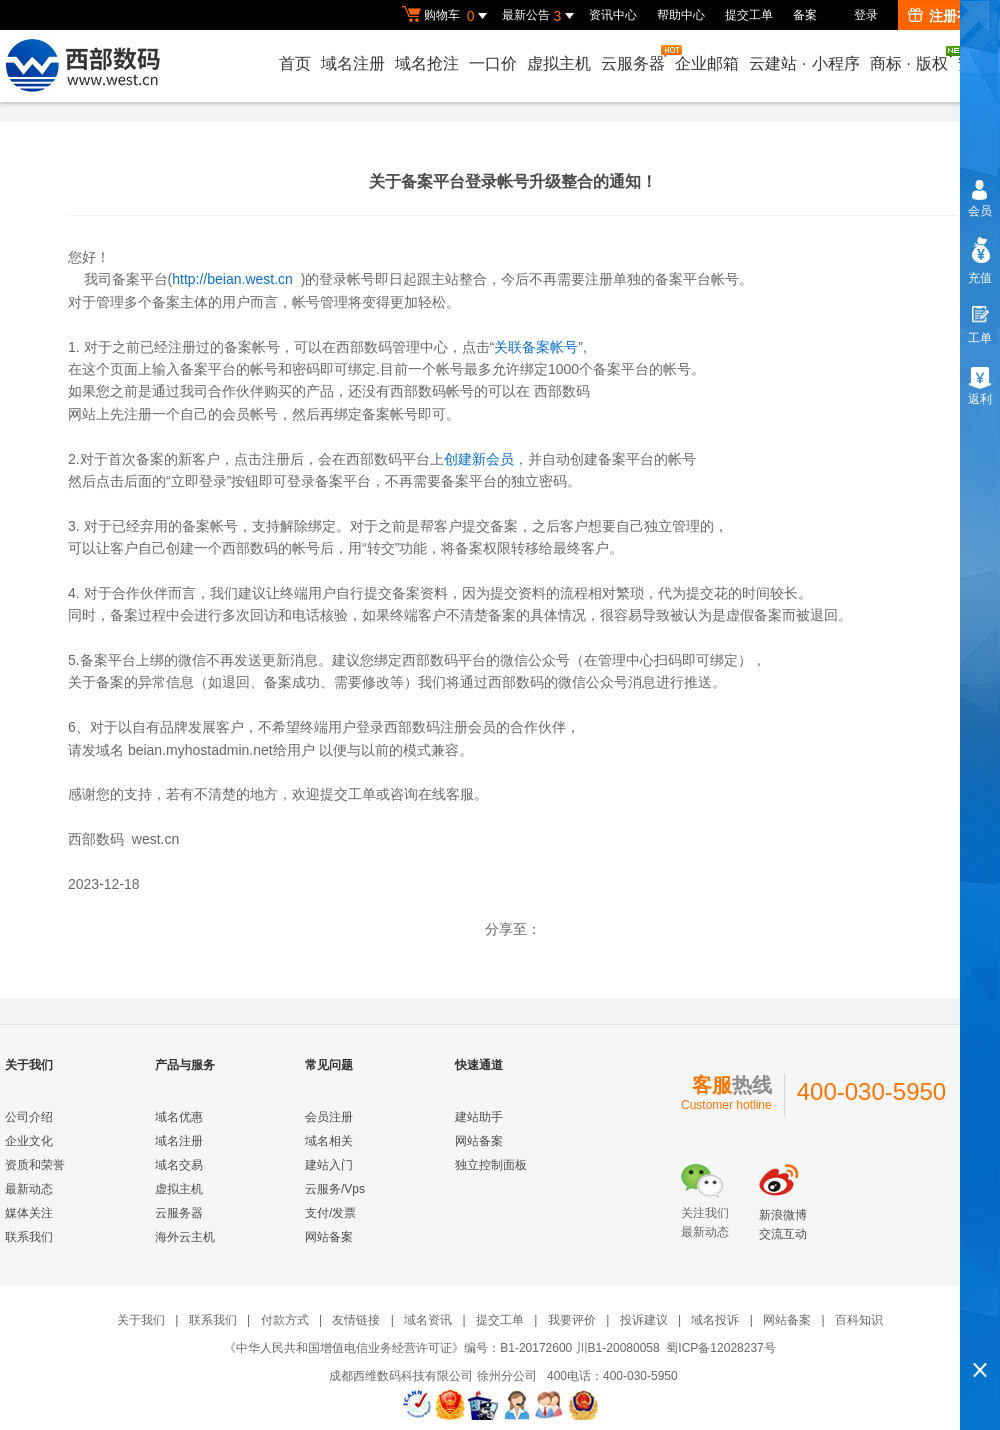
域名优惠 (179, 1117)
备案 (805, 15)
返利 (980, 399)
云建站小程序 (804, 63)
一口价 (493, 63)
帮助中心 (681, 15)
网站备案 (329, 1237)
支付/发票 (330, 1213)
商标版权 (910, 59)
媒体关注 (29, 1213)
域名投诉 (715, 1320)
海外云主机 (185, 1237)
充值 (980, 278)
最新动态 (29, 1189)
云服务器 (634, 58)
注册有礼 (946, 16)
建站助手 (479, 1117)
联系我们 (29, 1237)
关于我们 (141, 1320)
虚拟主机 (559, 63)
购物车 (447, 16)
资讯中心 (613, 15)
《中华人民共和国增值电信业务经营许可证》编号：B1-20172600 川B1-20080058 (441, 1348)
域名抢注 (427, 63)
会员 (980, 211)
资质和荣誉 (35, 1165)
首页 (295, 63)
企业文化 (29, 1141)
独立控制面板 (491, 1165)
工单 (980, 338)
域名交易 (179, 1165)
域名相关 (329, 1141)
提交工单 (749, 15)
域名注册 (353, 63)
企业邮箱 (707, 63)
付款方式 (285, 1320)
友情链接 (356, 1320)
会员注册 (329, 1117)
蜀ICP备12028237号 (720, 1348)
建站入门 (329, 1165)
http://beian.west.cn (232, 279)
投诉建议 (644, 1320)
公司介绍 (29, 1117)
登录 (866, 15)
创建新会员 (479, 459)
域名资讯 (428, 1320)
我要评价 (572, 1320)
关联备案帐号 (536, 347)
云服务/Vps (335, 1189)
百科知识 (859, 1320)
